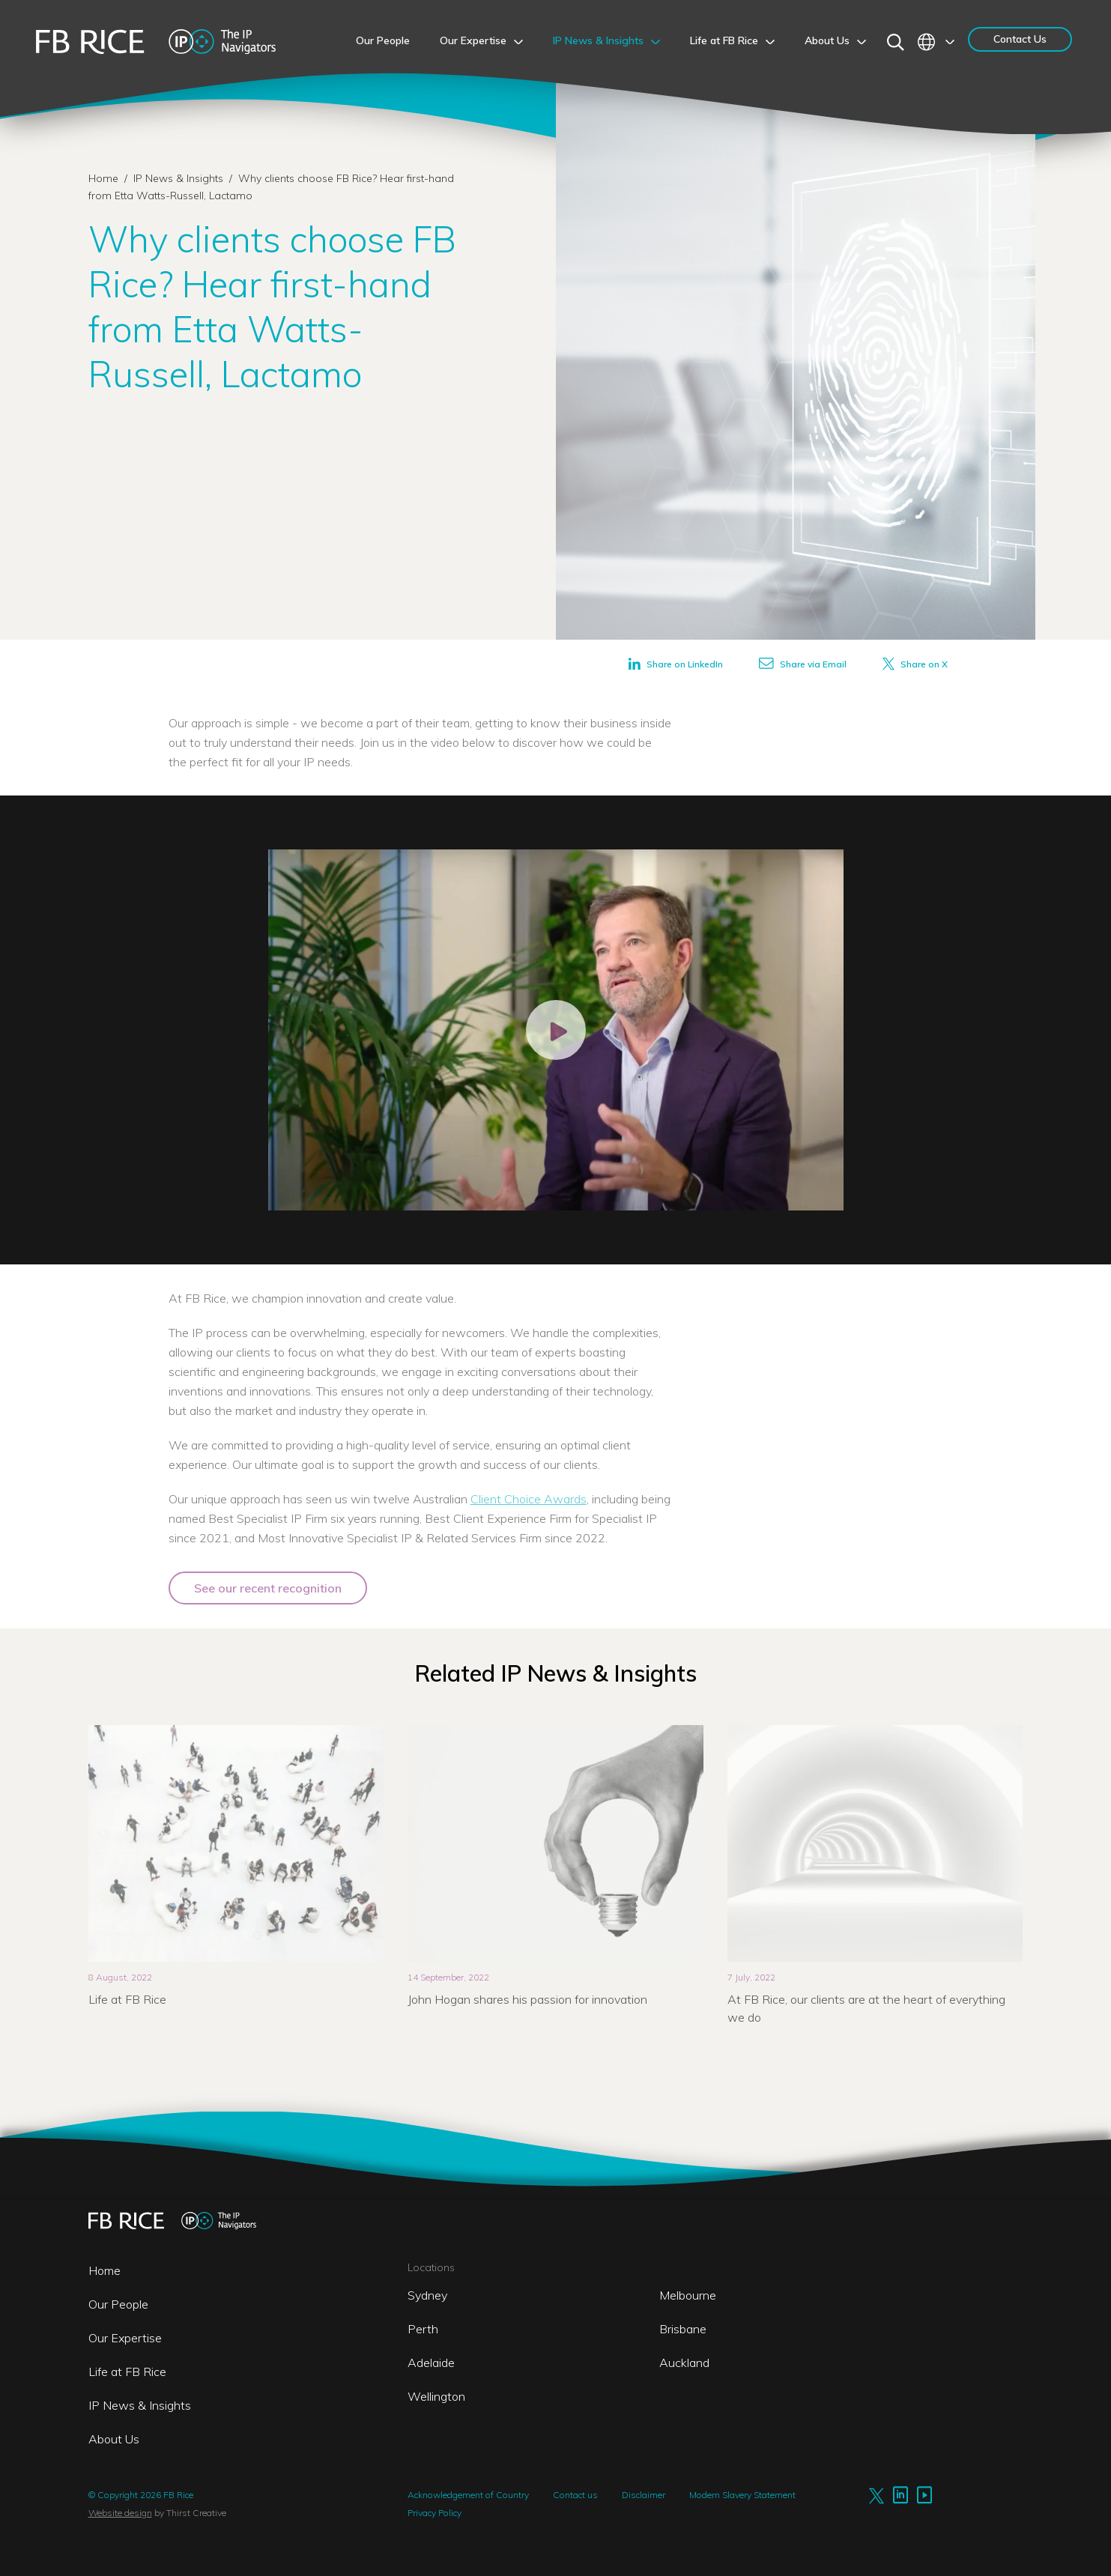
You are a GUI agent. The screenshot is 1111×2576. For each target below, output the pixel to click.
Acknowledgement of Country (468, 2494)
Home (103, 178)
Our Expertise (125, 2337)
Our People (118, 2304)
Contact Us (1020, 39)
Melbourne (687, 2295)
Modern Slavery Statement (742, 2494)
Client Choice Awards (528, 1498)
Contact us (575, 2494)
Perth (423, 2328)
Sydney (427, 2295)
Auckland (684, 2362)
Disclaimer (643, 2494)
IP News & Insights (179, 178)
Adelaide (431, 2362)
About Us (113, 2438)
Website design (120, 2512)
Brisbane (682, 2328)
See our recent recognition (268, 1588)
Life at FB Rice (127, 2371)
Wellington (436, 2396)
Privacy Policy (434, 2512)
